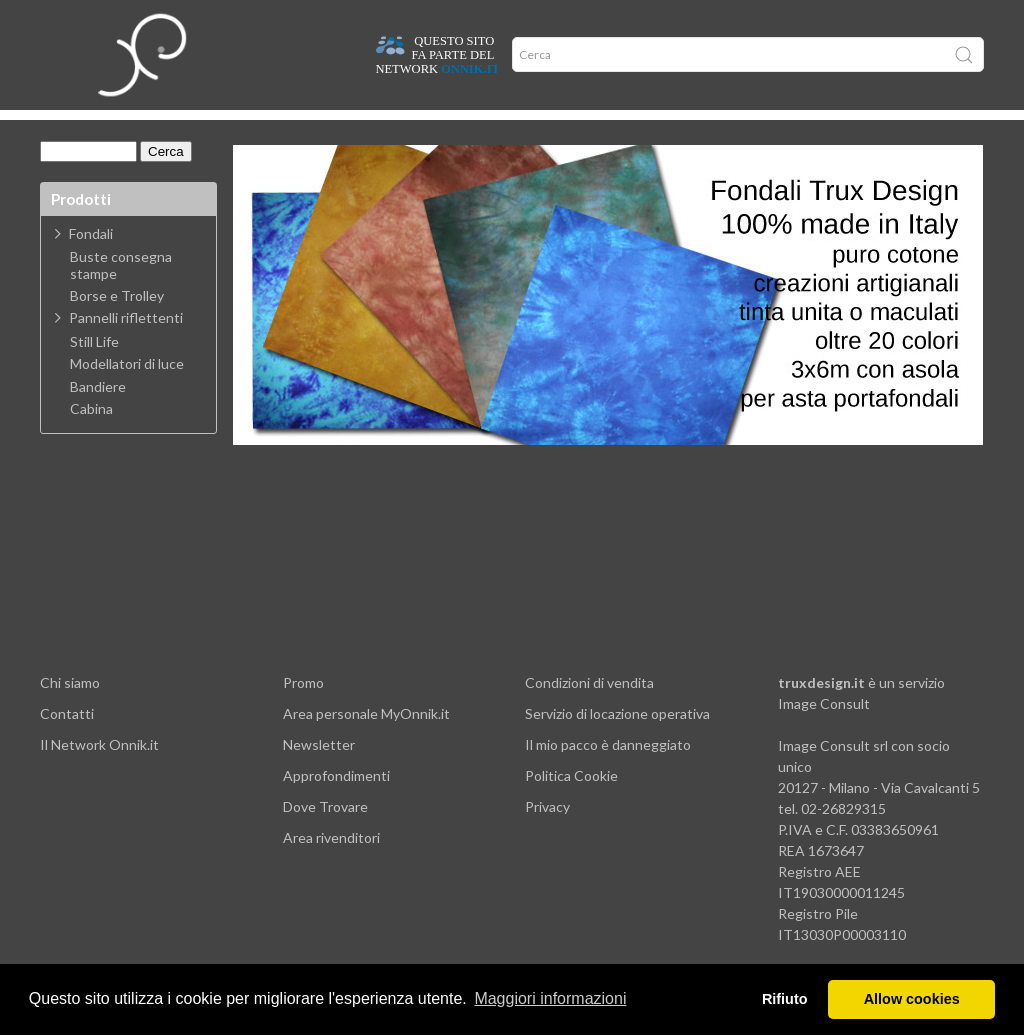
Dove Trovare (325, 836)
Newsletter (319, 774)
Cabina (91, 439)
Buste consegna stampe (121, 295)
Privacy (547, 836)
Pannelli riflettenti (126, 347)
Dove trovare (143, 130)
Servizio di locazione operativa (617, 743)
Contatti (67, 743)
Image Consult (824, 733)
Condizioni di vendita (589, 712)
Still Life (94, 372)
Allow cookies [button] (912, 999)
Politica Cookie (571, 805)
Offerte (354, 130)
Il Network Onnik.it (99, 774)
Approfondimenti (257, 130)
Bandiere (98, 417)
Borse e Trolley (117, 326)
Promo (303, 712)
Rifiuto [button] (785, 999)
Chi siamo (70, 712)
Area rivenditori (331, 867)
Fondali (91, 263)
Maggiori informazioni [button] (550, 998)
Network (424, 130)
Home (66, 130)
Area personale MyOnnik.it (366, 743)
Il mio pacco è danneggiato (608, 774)
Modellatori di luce (127, 394)
